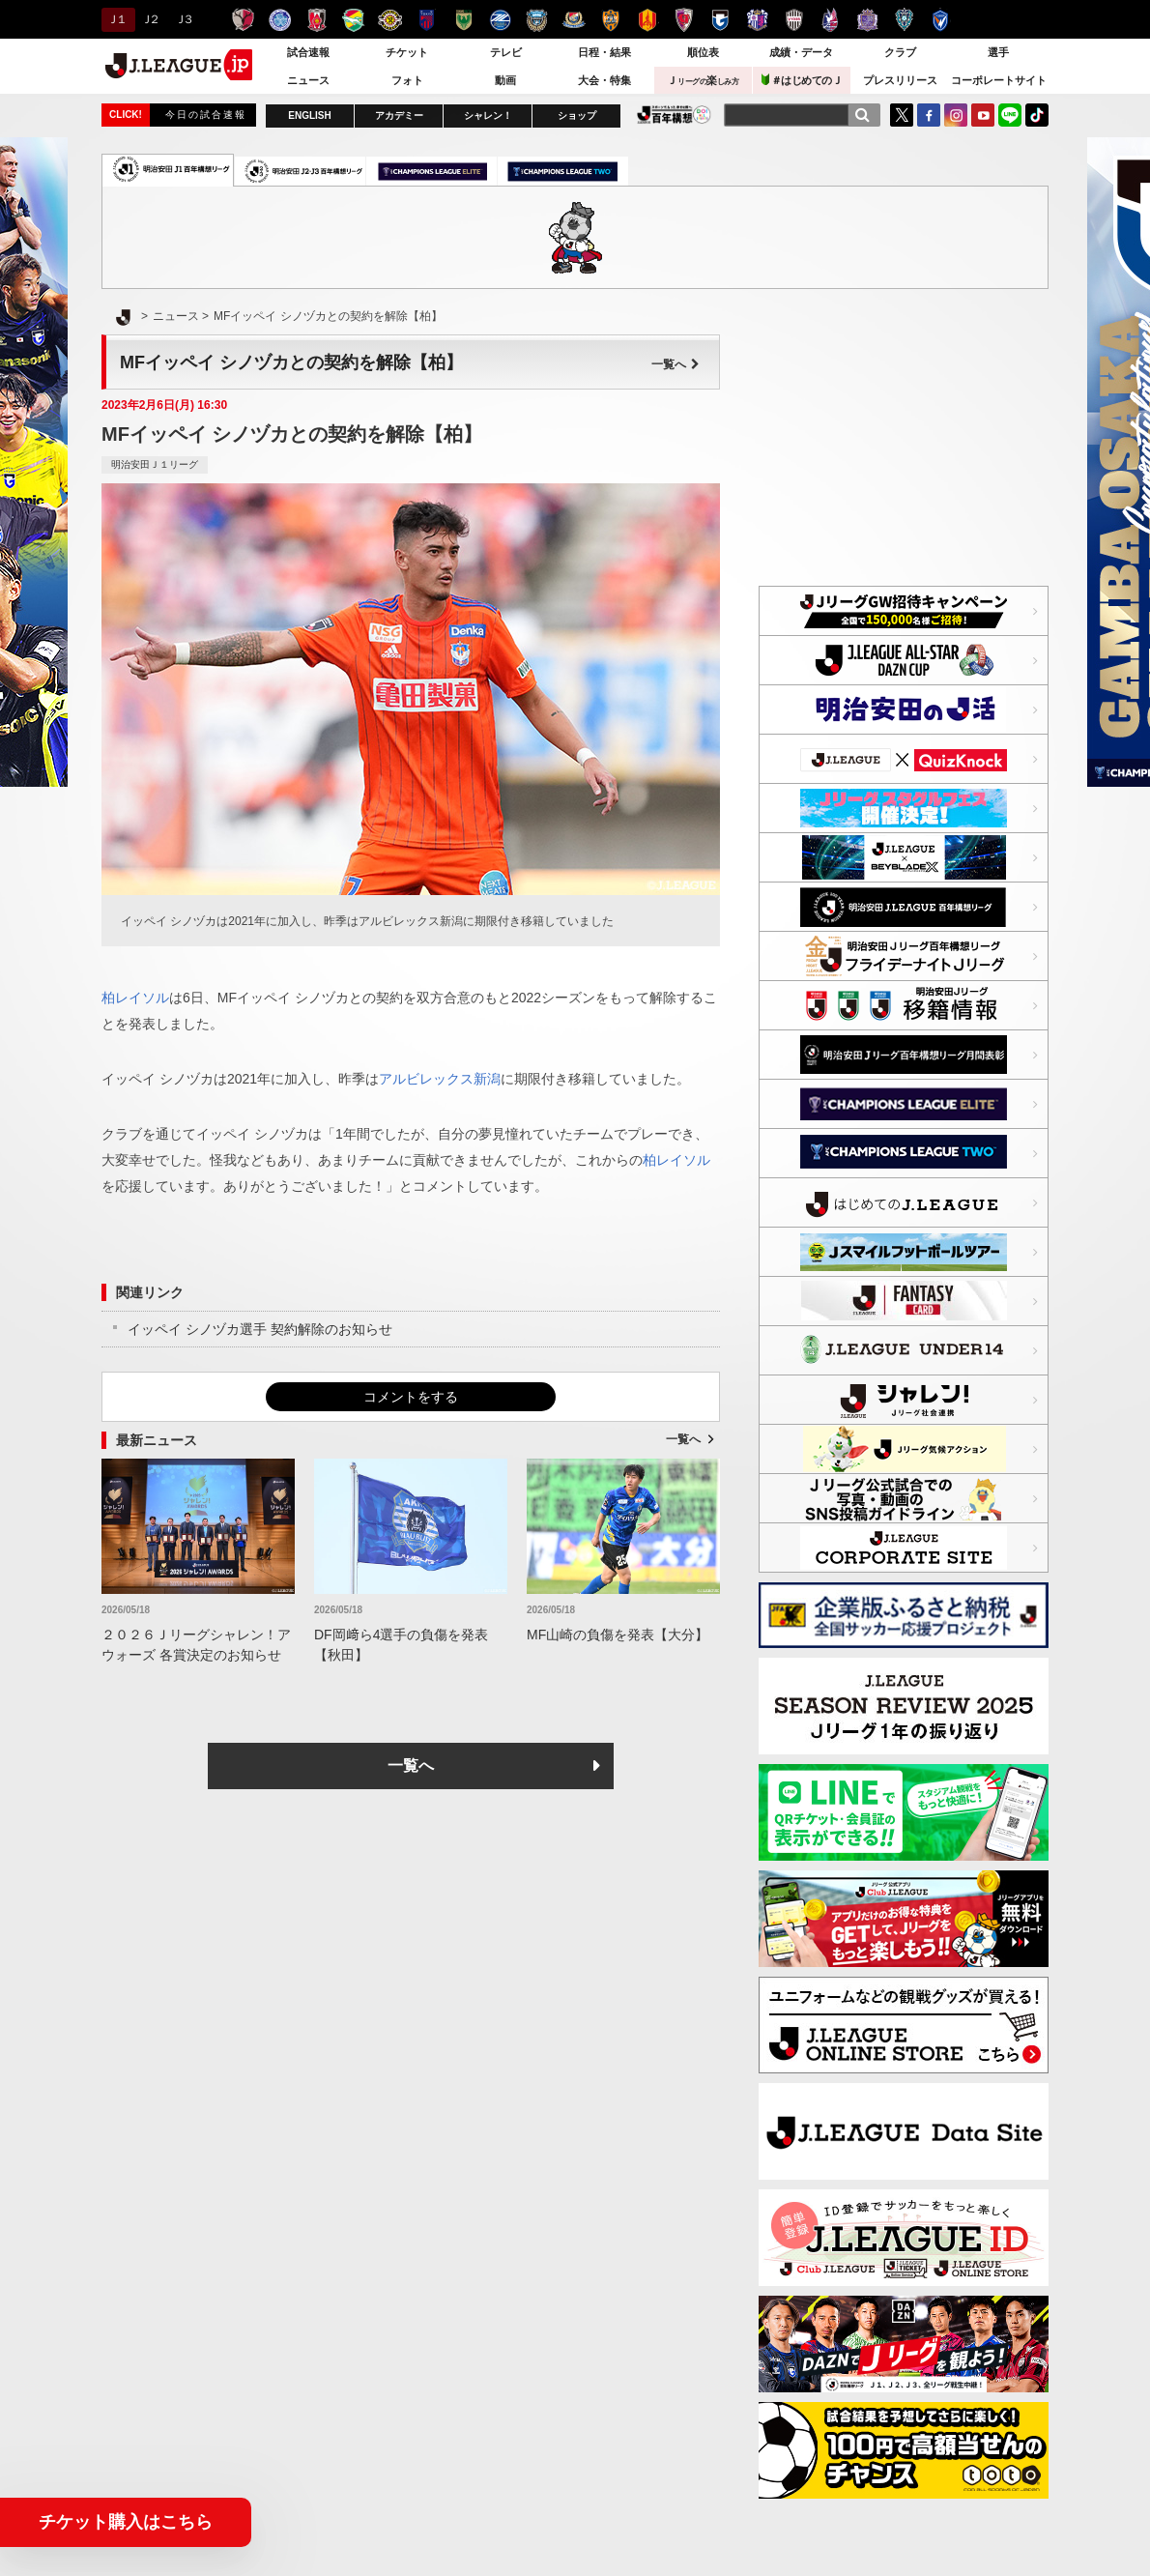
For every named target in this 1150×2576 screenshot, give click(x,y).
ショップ (577, 115)
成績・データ (801, 52)
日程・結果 (604, 52)
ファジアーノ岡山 (831, 20)
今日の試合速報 (205, 114)
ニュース (308, 80)
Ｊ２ (149, 19)
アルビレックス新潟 (440, 1078)
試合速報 (308, 52)
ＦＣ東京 (427, 20)
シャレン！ (488, 115)
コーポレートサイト (999, 80)
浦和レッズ (316, 20)
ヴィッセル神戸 (794, 20)
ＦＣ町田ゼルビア (500, 20)
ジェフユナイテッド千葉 (353, 20)
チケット (407, 52)
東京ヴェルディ (463, 20)
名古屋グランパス (647, 20)
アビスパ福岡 (904, 20)
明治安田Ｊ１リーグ (154, 464)
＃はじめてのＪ (802, 79)
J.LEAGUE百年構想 (674, 114)
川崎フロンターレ (537, 20)
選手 (998, 52)
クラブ (900, 52)
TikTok (1037, 115)
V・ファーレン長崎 (941, 20)
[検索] (862, 115)
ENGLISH (309, 115)
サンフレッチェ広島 (867, 20)
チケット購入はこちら (126, 2522)
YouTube (982, 115)
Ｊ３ (183, 19)
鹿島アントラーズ (243, 20)
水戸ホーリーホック (280, 20)
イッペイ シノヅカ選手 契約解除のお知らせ (260, 1329)
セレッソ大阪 (757, 20)
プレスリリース (900, 80)
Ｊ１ (115, 19)
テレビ (506, 52)
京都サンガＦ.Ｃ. (684, 20)
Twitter (901, 115)
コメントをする (410, 1396)
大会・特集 (604, 80)
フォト (407, 80)
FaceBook (928, 115)
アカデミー (399, 115)
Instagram (955, 115)
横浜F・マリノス (573, 20)
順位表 (703, 52)
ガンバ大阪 (720, 20)
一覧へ (675, 364)
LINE (1009, 115)
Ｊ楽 (702, 80)
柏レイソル (390, 20)
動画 (505, 80)
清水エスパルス (610, 20)
